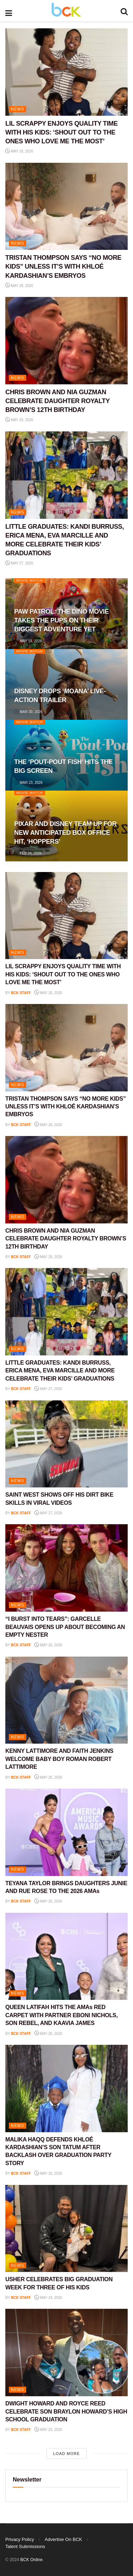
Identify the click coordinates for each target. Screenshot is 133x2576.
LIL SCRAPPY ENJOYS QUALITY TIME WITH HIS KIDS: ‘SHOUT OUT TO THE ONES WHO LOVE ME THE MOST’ (61, 132)
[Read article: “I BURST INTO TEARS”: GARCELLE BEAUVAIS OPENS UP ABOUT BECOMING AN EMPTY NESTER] (66, 1568)
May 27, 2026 (19, 563)
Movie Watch (29, 580)
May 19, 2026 (28, 641)
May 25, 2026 (48, 2173)
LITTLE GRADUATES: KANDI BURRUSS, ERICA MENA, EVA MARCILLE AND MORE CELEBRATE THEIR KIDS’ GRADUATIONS (60, 1371)
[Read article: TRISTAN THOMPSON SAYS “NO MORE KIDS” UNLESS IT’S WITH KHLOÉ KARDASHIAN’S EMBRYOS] (66, 206)
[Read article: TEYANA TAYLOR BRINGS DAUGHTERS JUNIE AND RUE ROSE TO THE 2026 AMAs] (66, 1832)
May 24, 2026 (48, 2298)
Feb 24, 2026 (27, 853)
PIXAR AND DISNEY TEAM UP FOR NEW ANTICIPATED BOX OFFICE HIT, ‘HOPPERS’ (65, 832)
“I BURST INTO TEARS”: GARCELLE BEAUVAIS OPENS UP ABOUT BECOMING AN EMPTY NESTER (65, 1627)
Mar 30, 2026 (28, 712)
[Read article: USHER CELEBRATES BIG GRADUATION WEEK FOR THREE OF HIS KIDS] (66, 2228)
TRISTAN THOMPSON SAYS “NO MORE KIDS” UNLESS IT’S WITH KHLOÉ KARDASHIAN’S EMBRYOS (63, 266)
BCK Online (31, 2559)
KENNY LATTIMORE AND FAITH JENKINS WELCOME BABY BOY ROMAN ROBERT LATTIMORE (59, 1759)
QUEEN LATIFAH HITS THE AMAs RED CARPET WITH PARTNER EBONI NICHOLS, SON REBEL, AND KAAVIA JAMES (61, 2015)
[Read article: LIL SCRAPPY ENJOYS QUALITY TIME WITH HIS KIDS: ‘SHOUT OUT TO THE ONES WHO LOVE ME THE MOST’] (66, 72)
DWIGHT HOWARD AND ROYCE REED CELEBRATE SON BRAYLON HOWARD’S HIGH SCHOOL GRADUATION (66, 2411)
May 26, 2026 (48, 1645)
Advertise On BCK (63, 2539)
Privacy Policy (19, 2539)
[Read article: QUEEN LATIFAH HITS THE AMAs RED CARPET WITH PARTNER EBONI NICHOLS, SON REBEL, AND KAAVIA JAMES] (66, 1956)
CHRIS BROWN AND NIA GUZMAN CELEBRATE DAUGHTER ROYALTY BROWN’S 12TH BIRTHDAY (57, 401)
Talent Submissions (25, 2546)
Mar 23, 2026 (28, 783)
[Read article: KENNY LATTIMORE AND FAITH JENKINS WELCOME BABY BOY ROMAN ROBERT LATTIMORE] (66, 1700)
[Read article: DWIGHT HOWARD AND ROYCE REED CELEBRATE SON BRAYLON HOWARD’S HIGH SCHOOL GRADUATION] (66, 2352)
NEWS (17, 109)
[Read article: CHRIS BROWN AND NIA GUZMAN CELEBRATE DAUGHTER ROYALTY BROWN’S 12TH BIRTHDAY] (66, 340)
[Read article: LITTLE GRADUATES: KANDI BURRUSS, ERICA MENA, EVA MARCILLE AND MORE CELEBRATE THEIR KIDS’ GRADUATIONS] (66, 475)
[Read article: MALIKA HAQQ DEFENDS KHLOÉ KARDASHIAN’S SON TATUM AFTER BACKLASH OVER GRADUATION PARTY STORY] (66, 2088)
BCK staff (21, 993)
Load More (66, 2453)
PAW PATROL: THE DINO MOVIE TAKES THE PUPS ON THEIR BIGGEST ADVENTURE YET (61, 620)
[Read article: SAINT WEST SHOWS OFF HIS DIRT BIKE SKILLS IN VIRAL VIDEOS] (66, 1444)
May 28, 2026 (19, 151)
